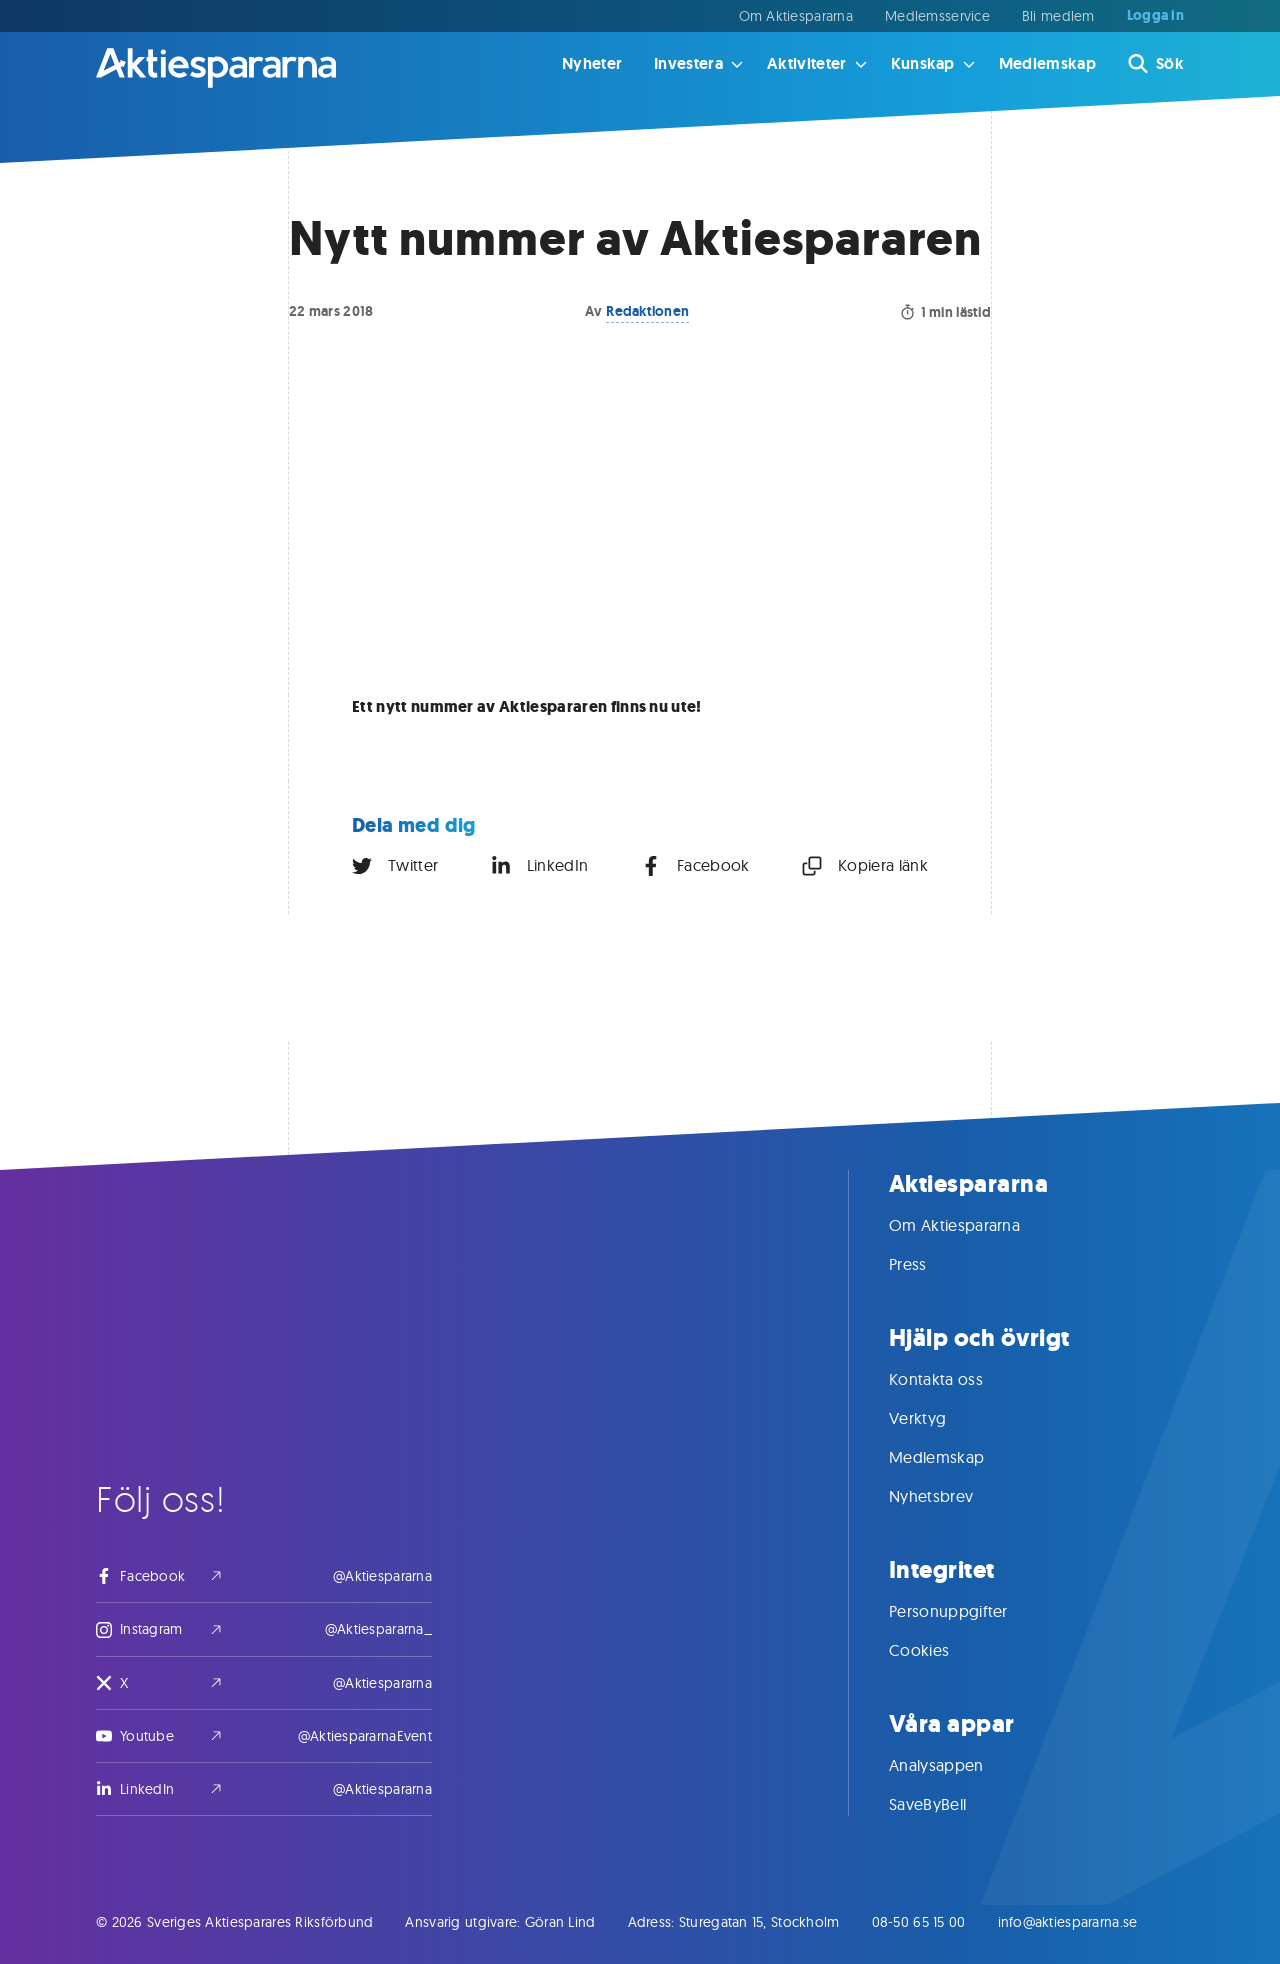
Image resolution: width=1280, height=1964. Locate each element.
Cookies (939, 1650)
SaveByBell (947, 1804)
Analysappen (956, 1765)
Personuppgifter (968, 1611)
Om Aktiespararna (796, 16)
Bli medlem (1058, 16)
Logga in (1155, 16)
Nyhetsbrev (951, 1496)
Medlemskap (1047, 63)
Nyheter (592, 63)
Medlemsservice (937, 16)
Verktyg (937, 1418)
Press (928, 1264)
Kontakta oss (956, 1379)
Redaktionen (647, 311)
